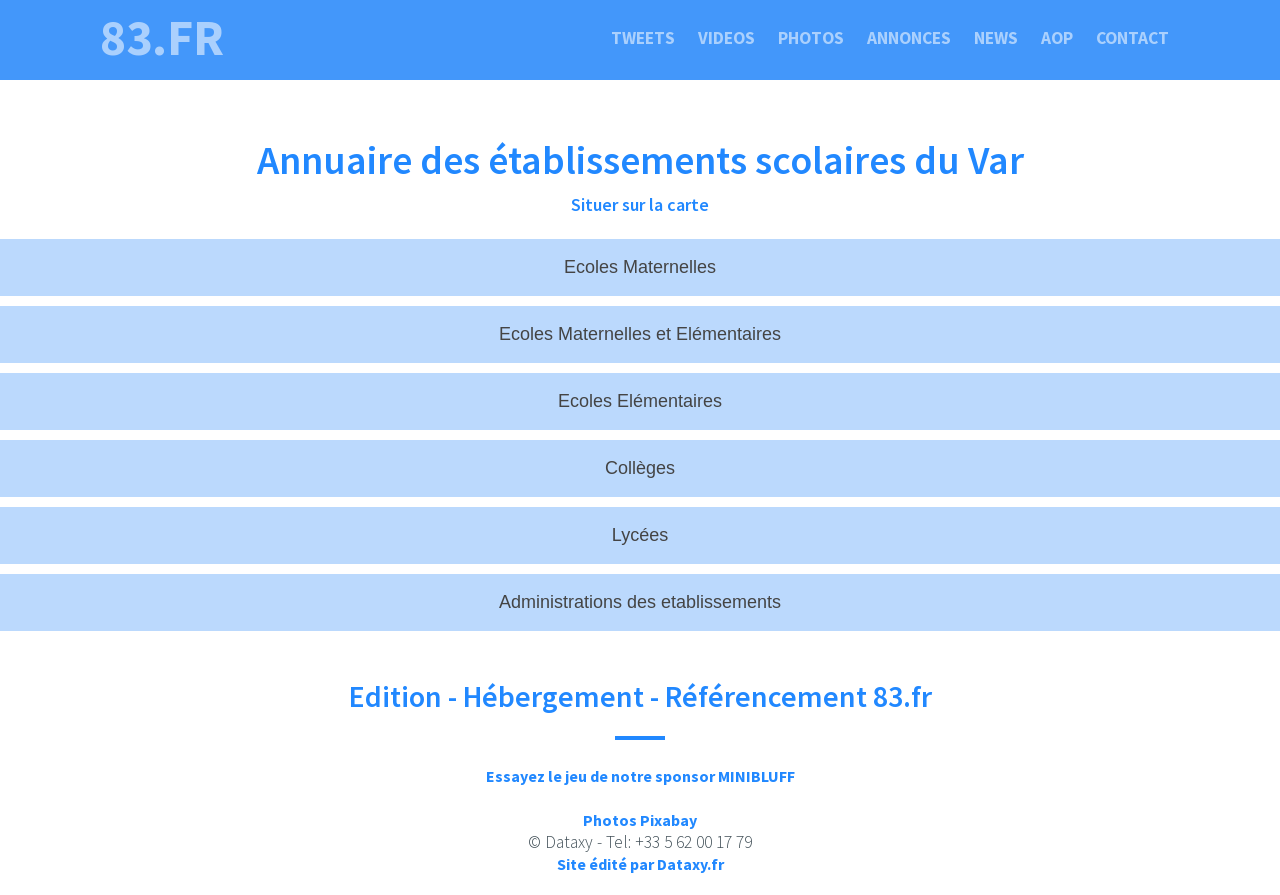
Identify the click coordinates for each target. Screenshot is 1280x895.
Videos (726, 38)
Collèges (640, 468)
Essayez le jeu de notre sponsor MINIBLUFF (640, 776)
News (996, 38)
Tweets (643, 38)
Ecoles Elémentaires (640, 401)
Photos (811, 38)
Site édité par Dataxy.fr (640, 864)
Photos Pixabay (640, 820)
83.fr (162, 38)
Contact (1132, 38)
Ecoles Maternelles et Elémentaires (640, 334)
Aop (1057, 38)
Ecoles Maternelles (640, 267)
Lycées (640, 535)
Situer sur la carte (640, 204)
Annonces (909, 38)
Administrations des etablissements (640, 602)
